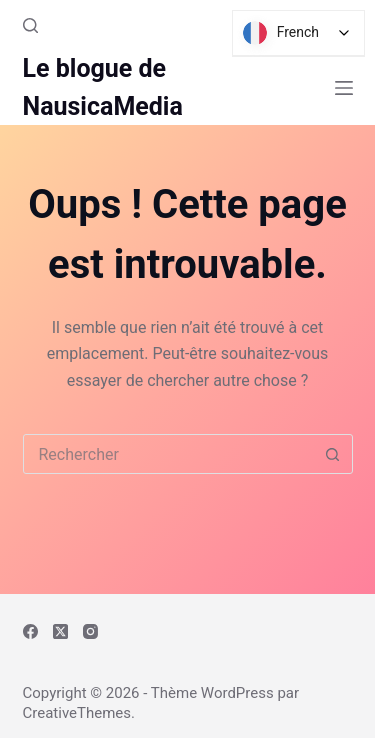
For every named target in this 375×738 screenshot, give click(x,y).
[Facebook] (30, 631)
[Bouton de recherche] (333, 454)
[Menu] (344, 88)
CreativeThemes (77, 713)
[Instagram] (90, 631)
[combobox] (169, 454)
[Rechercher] (30, 25)
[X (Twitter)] (60, 631)
